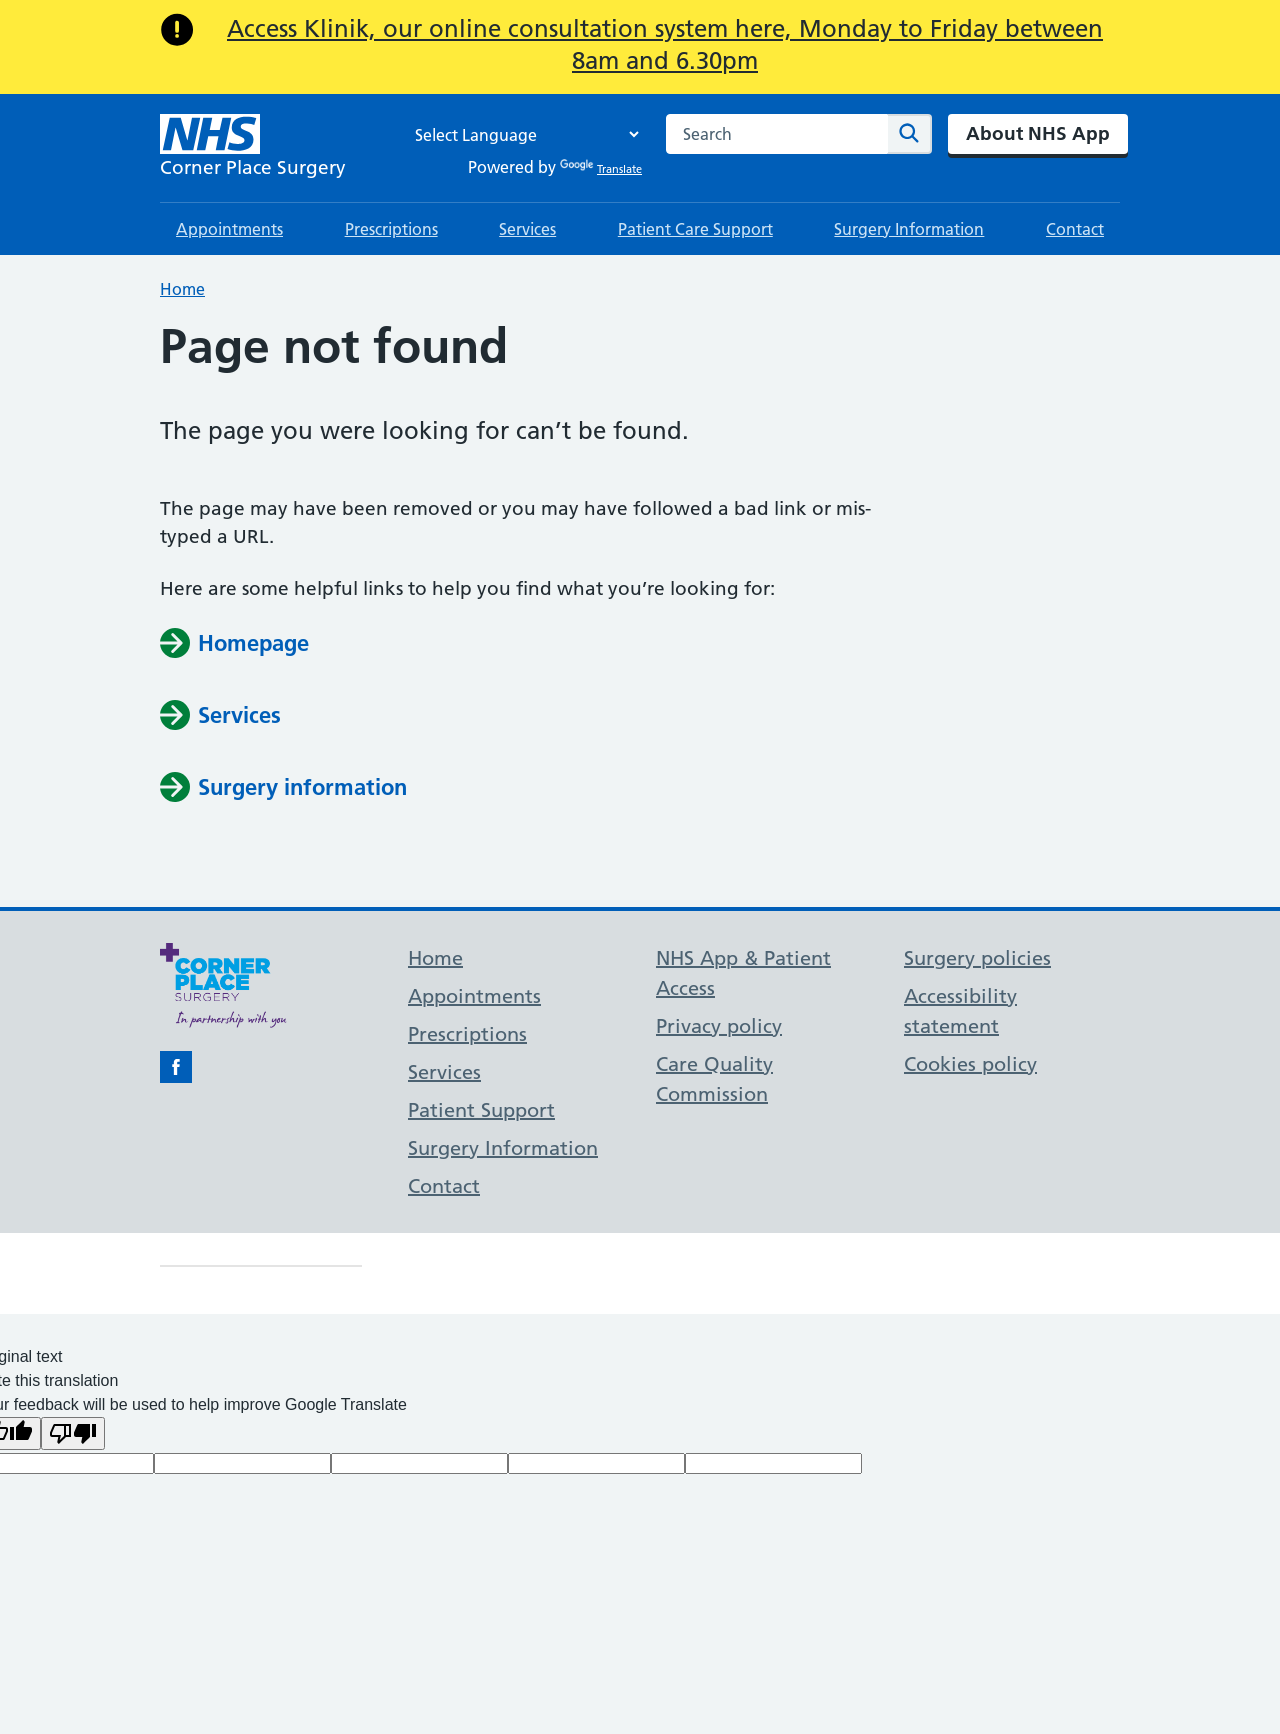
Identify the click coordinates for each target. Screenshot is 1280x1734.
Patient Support (481, 1110)
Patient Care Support (695, 229)
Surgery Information (909, 229)
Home (182, 289)
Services (527, 229)
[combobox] (777, 134)
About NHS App (1038, 133)
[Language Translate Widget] (522, 134)
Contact (1075, 229)
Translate (601, 169)
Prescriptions (391, 229)
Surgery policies (977, 958)
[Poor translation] (73, 1433)
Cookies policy (970, 1064)
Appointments (229, 229)
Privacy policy (719, 1026)
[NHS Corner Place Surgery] (253, 148)
